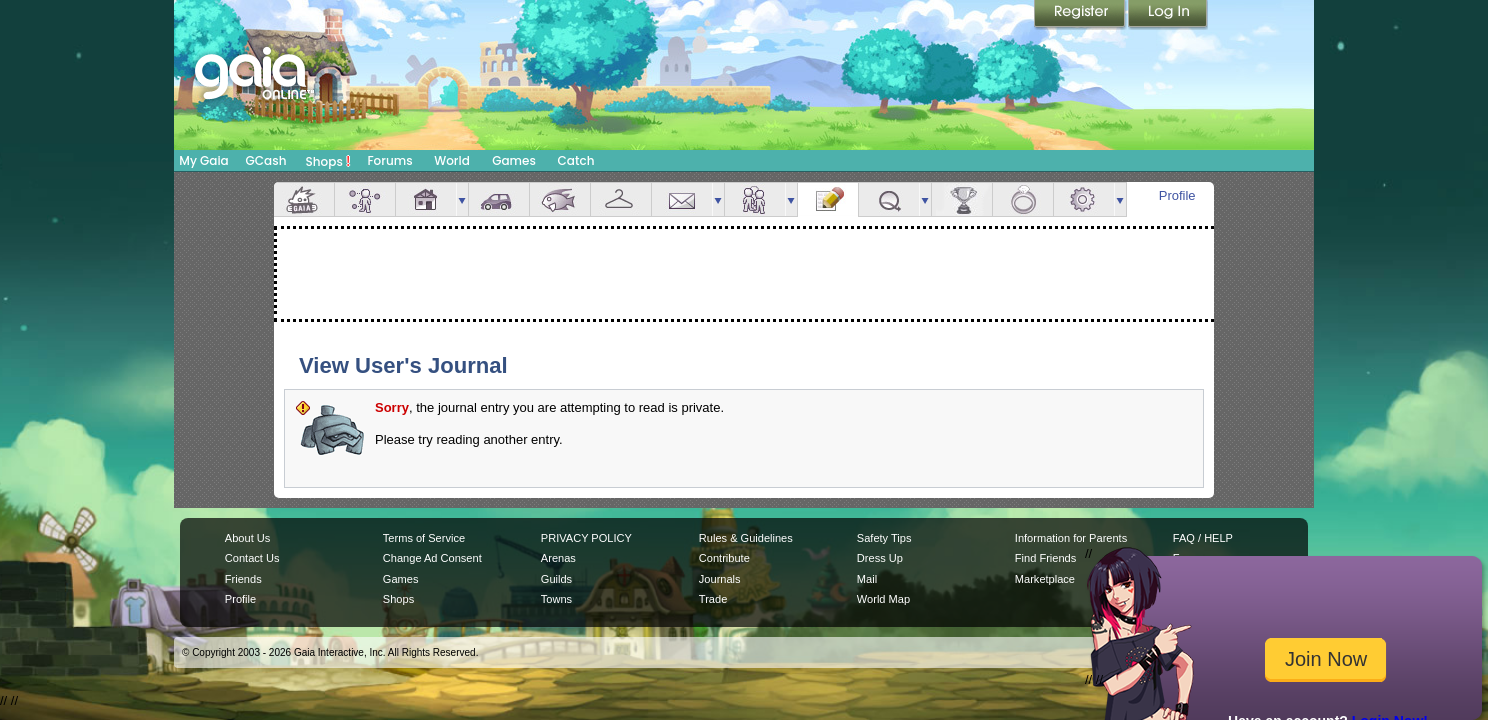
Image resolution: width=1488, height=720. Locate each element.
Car (499, 199)
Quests (889, 199)
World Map (883, 599)
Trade (713, 599)
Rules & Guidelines (746, 538)
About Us (247, 538)
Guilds (556, 579)
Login (1168, 15)
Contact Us (252, 558)
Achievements (962, 199)
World (452, 160)
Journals (720, 579)
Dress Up (880, 558)
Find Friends (1045, 558)
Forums (389, 160)
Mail (682, 199)
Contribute (724, 558)
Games (514, 160)
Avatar (365, 199)
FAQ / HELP (1203, 538)
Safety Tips (884, 538)
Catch (576, 160)
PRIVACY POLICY (586, 538)
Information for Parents (1071, 538)
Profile (1177, 195)
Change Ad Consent (432, 558)
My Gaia (203, 160)
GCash (266, 160)
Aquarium (560, 199)
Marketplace (1045, 579)
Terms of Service (424, 538)
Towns (556, 599)
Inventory (621, 199)
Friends (755, 199)
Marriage (1023, 199)
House (426, 199)
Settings (1084, 199)
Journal (828, 199)
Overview (304, 199)
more (462, 199)
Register (1081, 15)
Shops (328, 161)
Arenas (558, 558)
